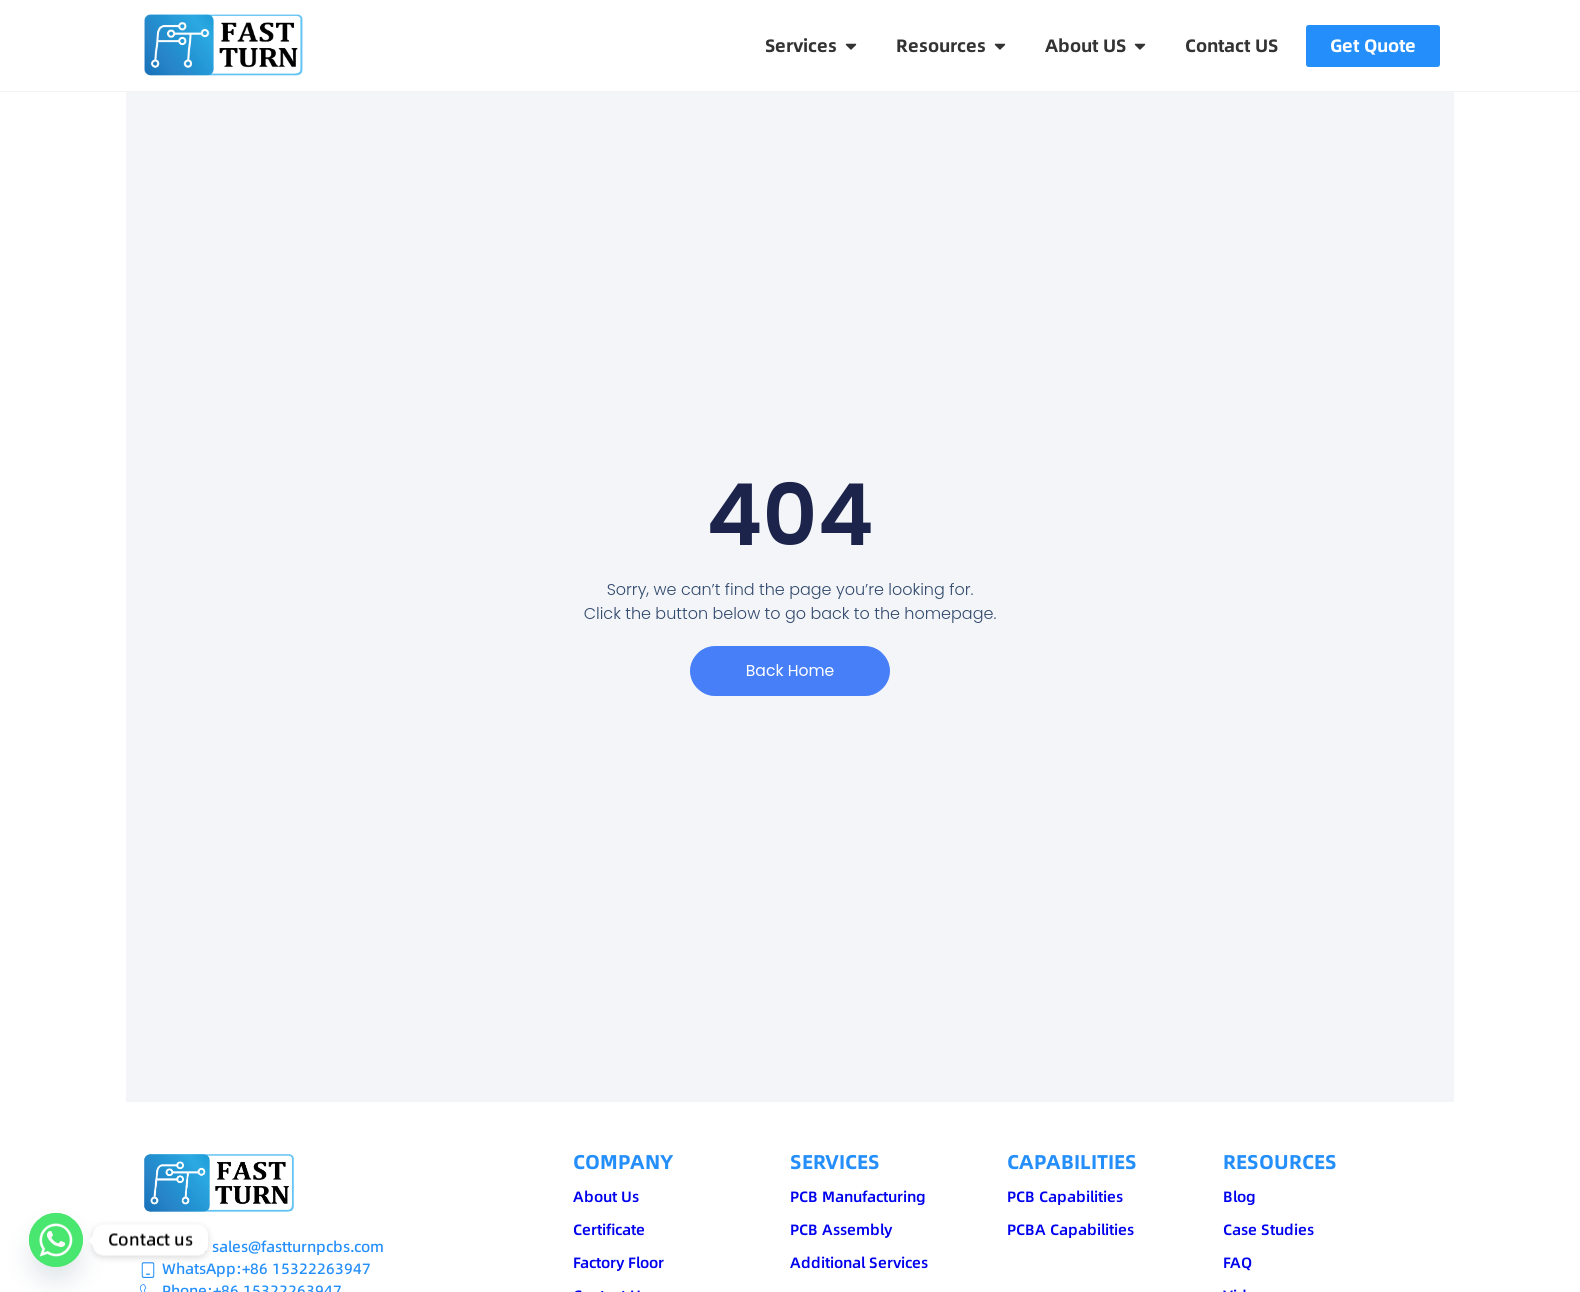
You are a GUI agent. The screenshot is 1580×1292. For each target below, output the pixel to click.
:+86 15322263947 (303, 1268)
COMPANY (623, 1162)
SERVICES (835, 1162)
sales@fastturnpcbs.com (298, 1246)
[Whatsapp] (56, 1240)
